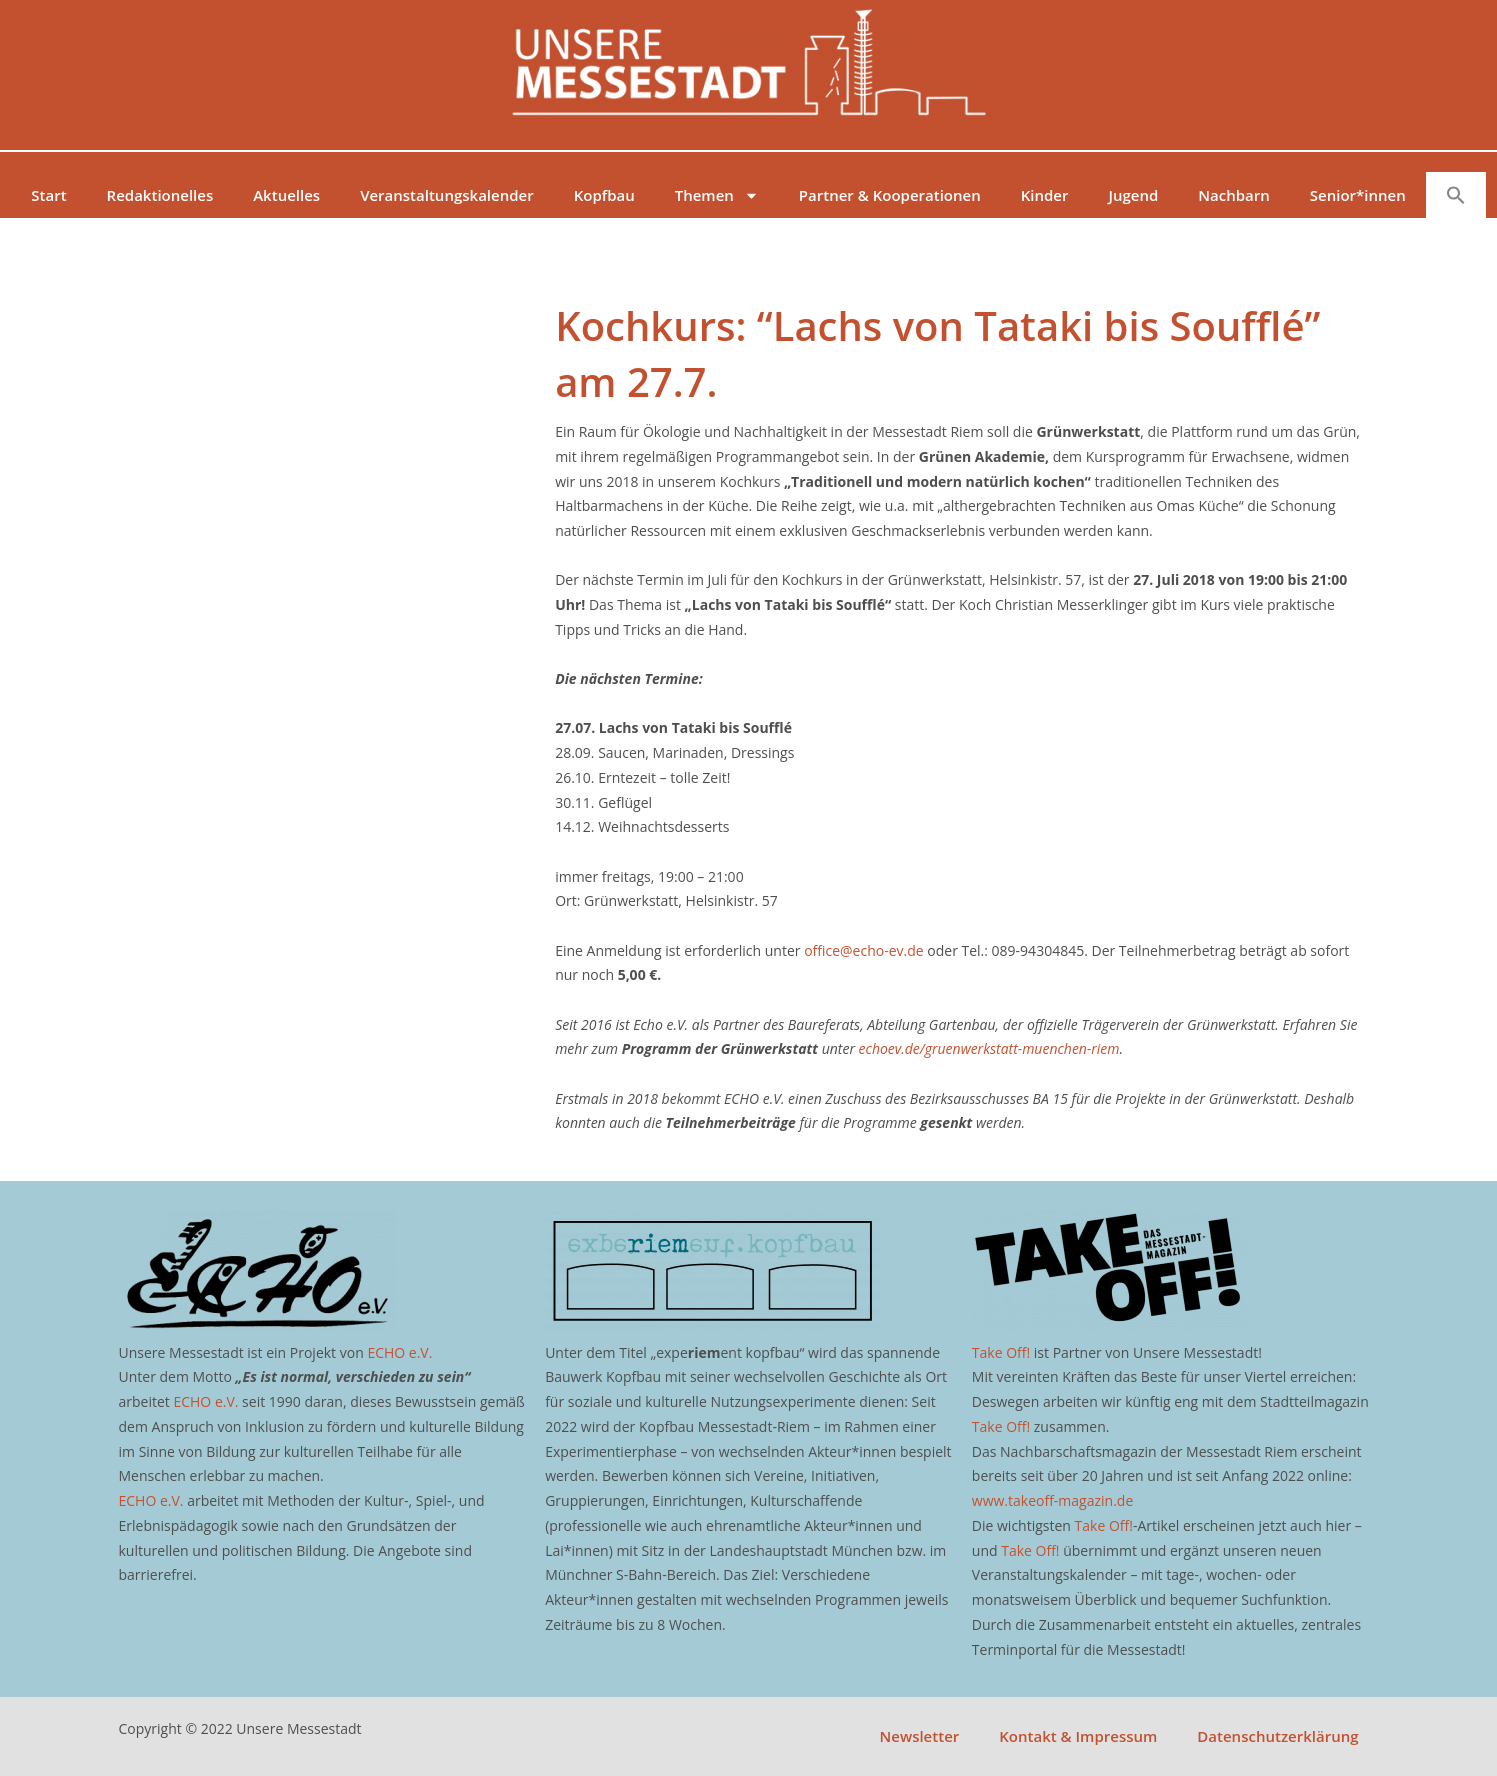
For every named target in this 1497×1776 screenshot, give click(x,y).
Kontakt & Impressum (1078, 1736)
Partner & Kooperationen (890, 195)
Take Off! (1001, 1352)
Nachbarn (1233, 195)
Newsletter (920, 1736)
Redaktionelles (160, 195)
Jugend (1133, 195)
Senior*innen (1358, 195)
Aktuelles (286, 195)
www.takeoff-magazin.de (1052, 1500)
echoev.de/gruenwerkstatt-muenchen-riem (989, 1048)
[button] (1456, 195)
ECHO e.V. (399, 1352)
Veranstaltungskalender (447, 195)
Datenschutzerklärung (1277, 1736)
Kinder (1045, 195)
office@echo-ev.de (864, 950)
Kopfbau (604, 195)
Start (48, 195)
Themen (717, 195)
